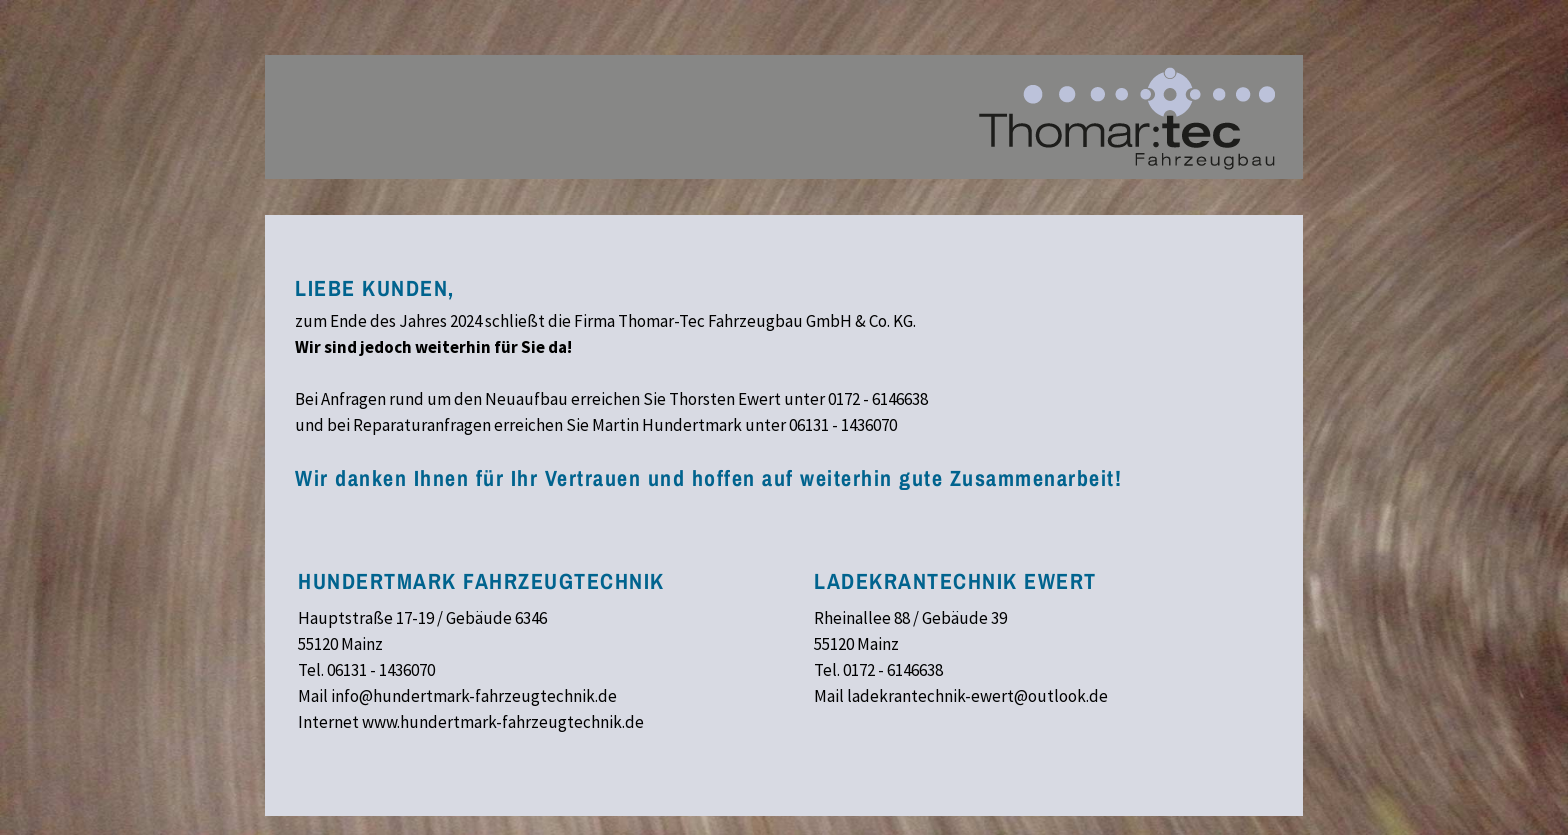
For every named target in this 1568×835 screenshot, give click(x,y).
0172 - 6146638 (878, 399)
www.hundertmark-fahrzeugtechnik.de (503, 722)
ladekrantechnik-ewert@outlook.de (977, 696)
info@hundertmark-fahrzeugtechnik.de (474, 696)
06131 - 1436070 (843, 425)
